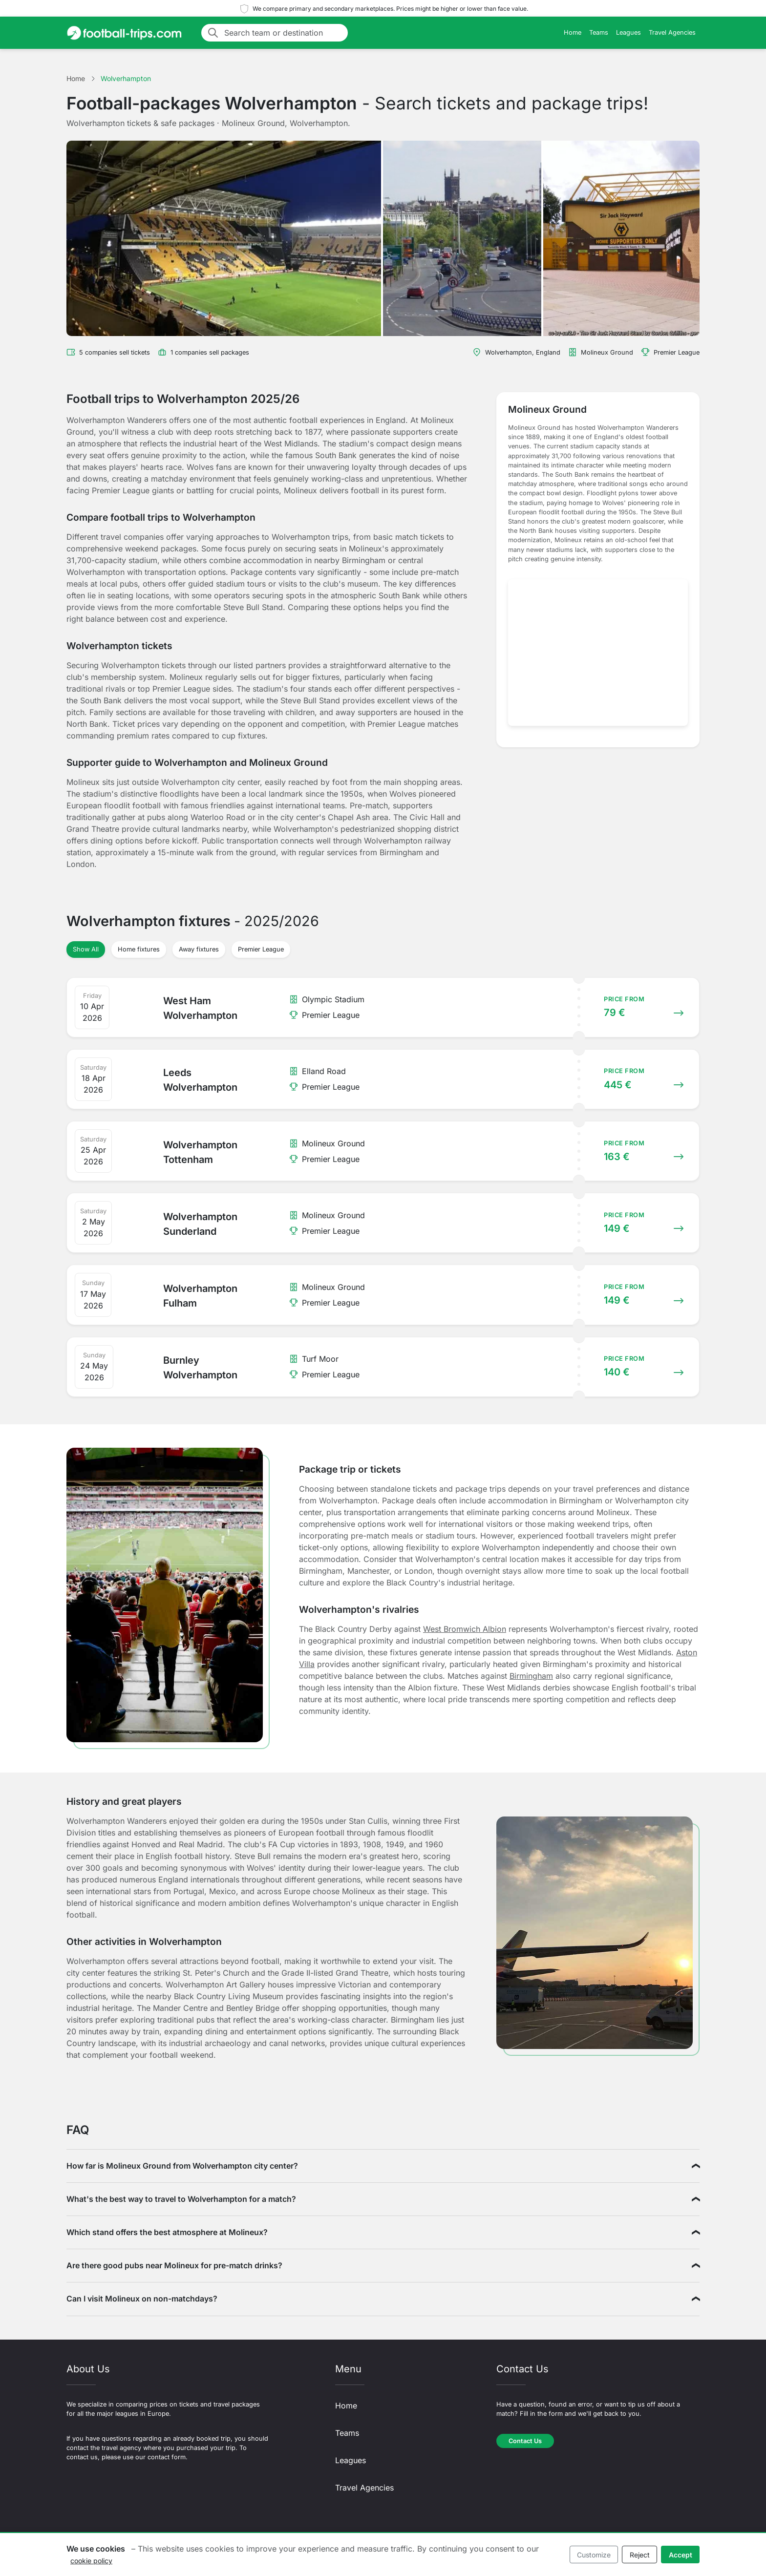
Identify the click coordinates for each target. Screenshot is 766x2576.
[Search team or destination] (283, 33)
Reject (640, 2555)
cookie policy (91, 2560)
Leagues (628, 32)
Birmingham (531, 1676)
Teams (598, 32)
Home (572, 32)
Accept (680, 2555)
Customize (594, 2555)
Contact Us (525, 2441)
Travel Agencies (672, 32)
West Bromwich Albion (464, 1629)
